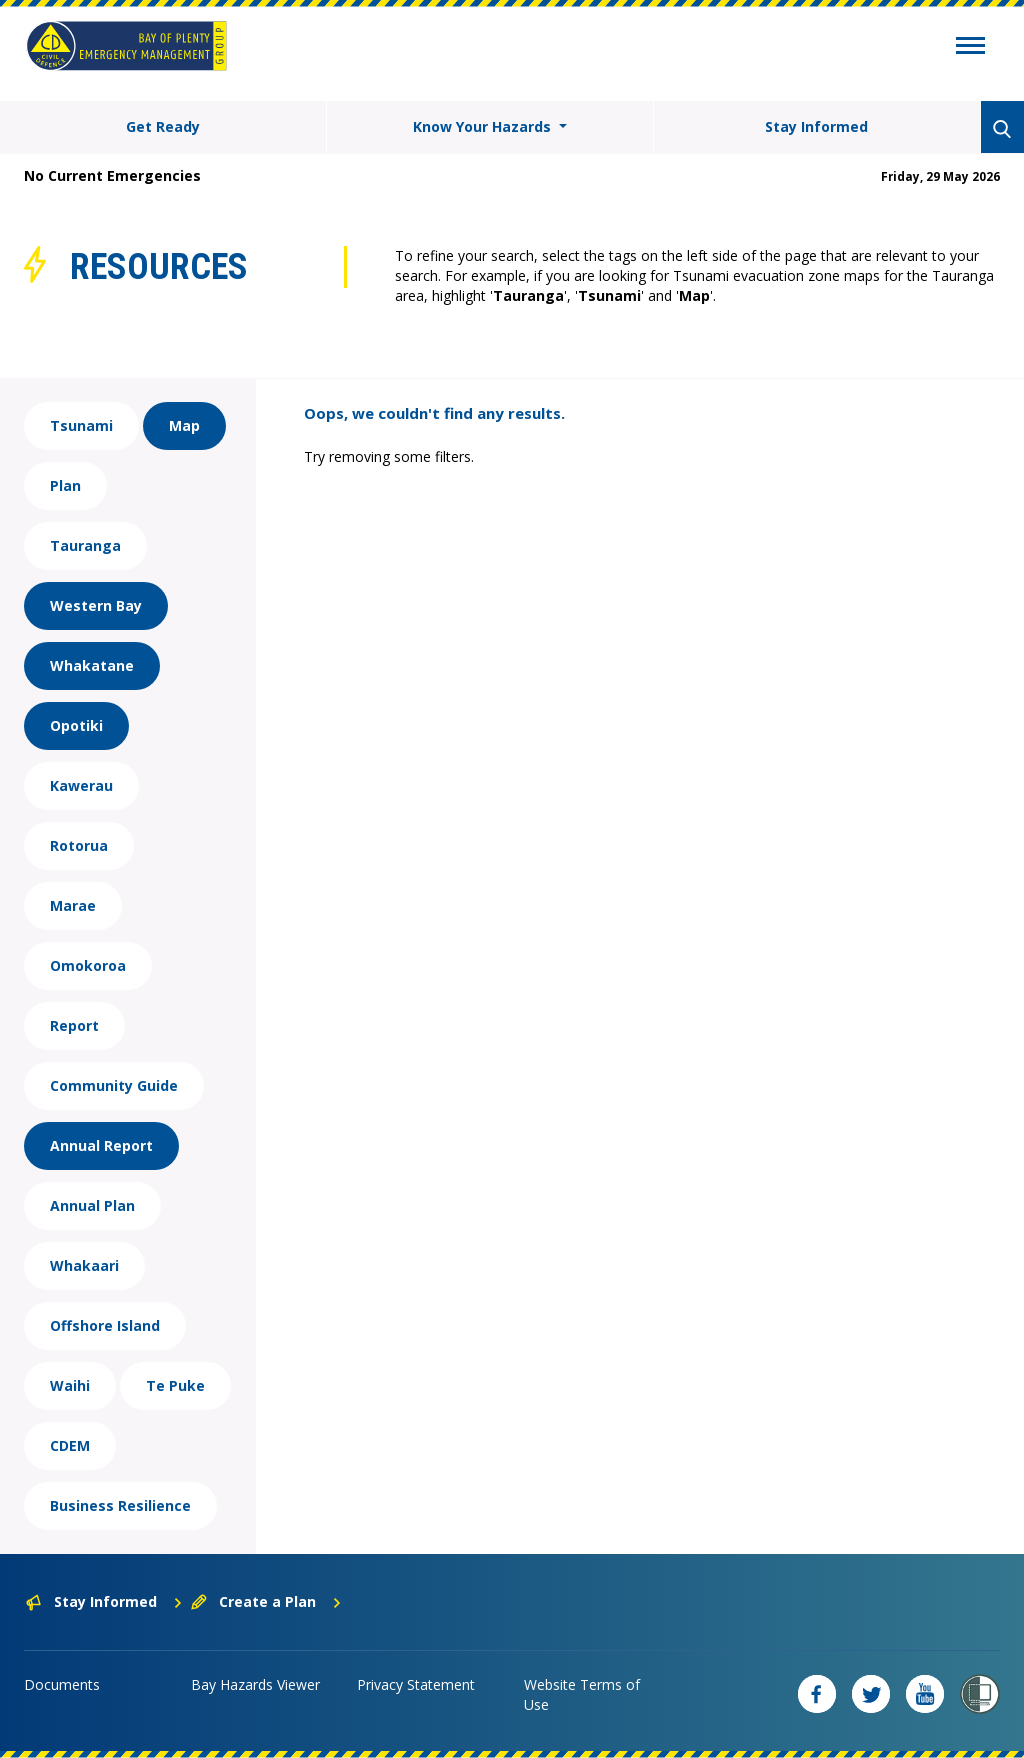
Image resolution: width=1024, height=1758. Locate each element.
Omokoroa (88, 965)
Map (184, 425)
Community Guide (114, 1085)
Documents (62, 1684)
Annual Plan (92, 1205)
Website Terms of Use (582, 1694)
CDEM (70, 1445)
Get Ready (163, 126)
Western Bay (96, 605)
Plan (65, 485)
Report (74, 1025)
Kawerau (81, 785)
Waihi (70, 1385)
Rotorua (79, 845)
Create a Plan (266, 1601)
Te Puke (175, 1385)
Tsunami (81, 425)
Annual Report (101, 1145)
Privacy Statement (416, 1684)
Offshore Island (105, 1325)
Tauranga (85, 545)
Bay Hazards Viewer (255, 1684)
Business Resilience (120, 1505)
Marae (73, 905)
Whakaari (84, 1265)
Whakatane (92, 665)
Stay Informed (816, 126)
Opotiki (76, 725)
